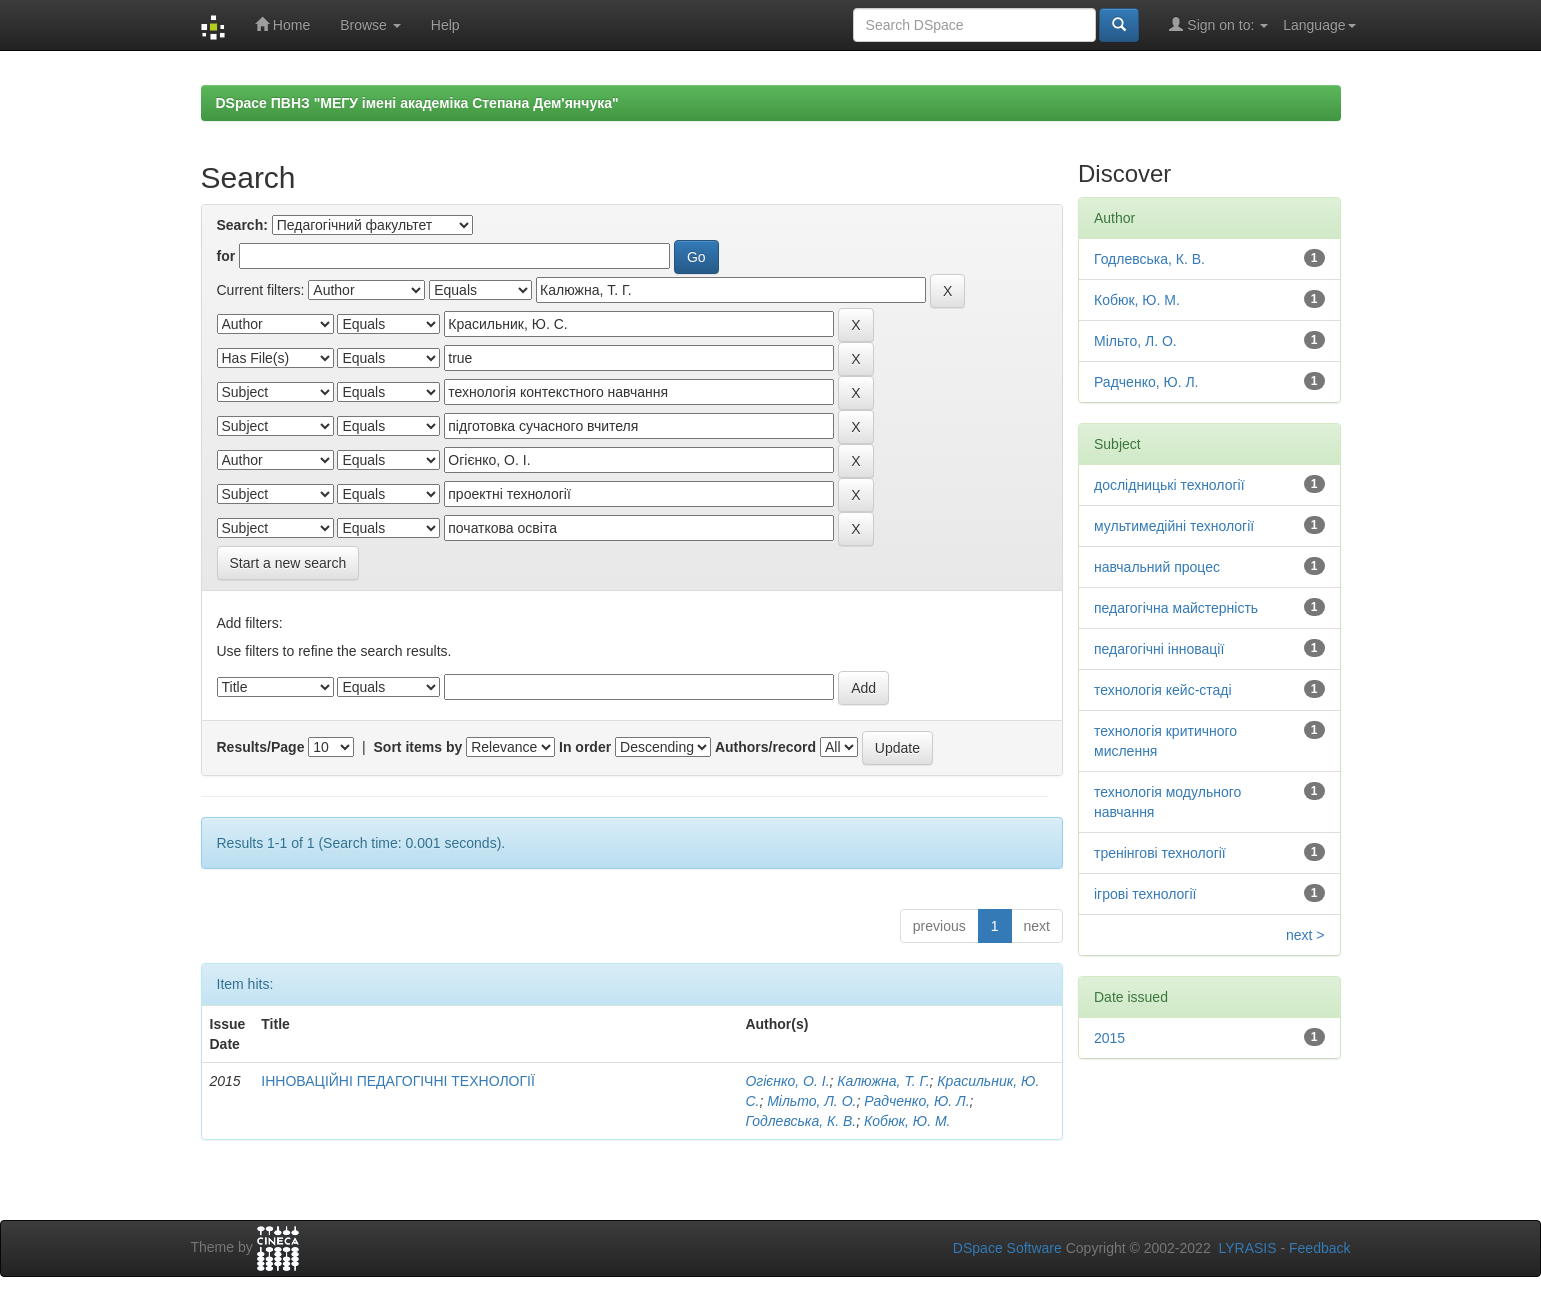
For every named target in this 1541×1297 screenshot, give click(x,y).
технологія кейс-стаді (1163, 690)
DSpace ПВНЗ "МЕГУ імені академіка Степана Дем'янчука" (417, 103)
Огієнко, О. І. (787, 1081)
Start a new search (288, 563)
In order (585, 747)
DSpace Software (1007, 1248)
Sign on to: (1218, 24)
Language (1319, 25)
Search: (242, 225)
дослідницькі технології (1169, 485)
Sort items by (418, 747)
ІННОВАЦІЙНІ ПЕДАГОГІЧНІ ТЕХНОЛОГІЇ (398, 1081)
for (226, 256)
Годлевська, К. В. (800, 1121)
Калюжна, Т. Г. (883, 1081)
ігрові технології (1145, 894)
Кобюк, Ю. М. (907, 1121)
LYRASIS (1247, 1248)
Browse (370, 25)
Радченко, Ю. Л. (916, 1101)
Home (282, 24)
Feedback (1319, 1248)
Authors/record (765, 747)
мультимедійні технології (1174, 526)
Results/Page (261, 747)
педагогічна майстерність (1176, 608)
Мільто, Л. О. (811, 1101)
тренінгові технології (1160, 853)
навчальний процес (1157, 567)
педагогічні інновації (1159, 649)
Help (445, 25)
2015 (1109, 1038)
